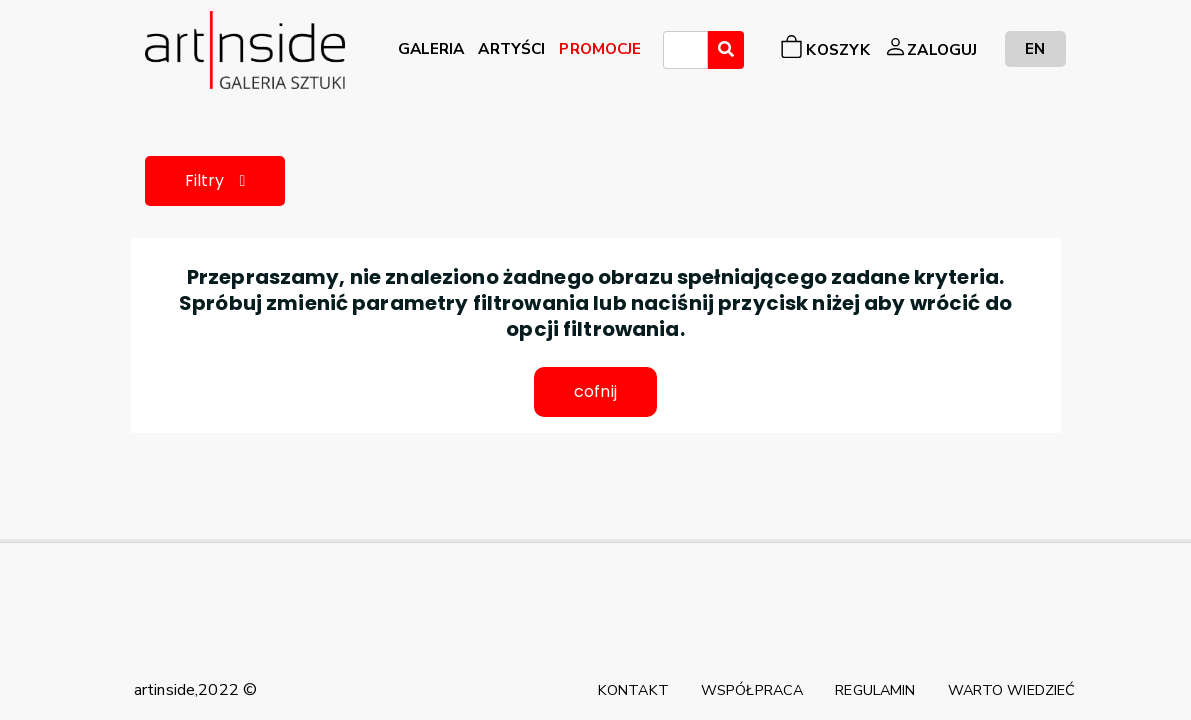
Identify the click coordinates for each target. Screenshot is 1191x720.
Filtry (215, 180)
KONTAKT (633, 690)
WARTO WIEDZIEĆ (1012, 690)
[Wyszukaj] (726, 50)
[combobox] (685, 50)
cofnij (595, 391)
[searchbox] (675, 53)
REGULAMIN (875, 690)
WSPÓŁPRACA (752, 690)
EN (1035, 48)
